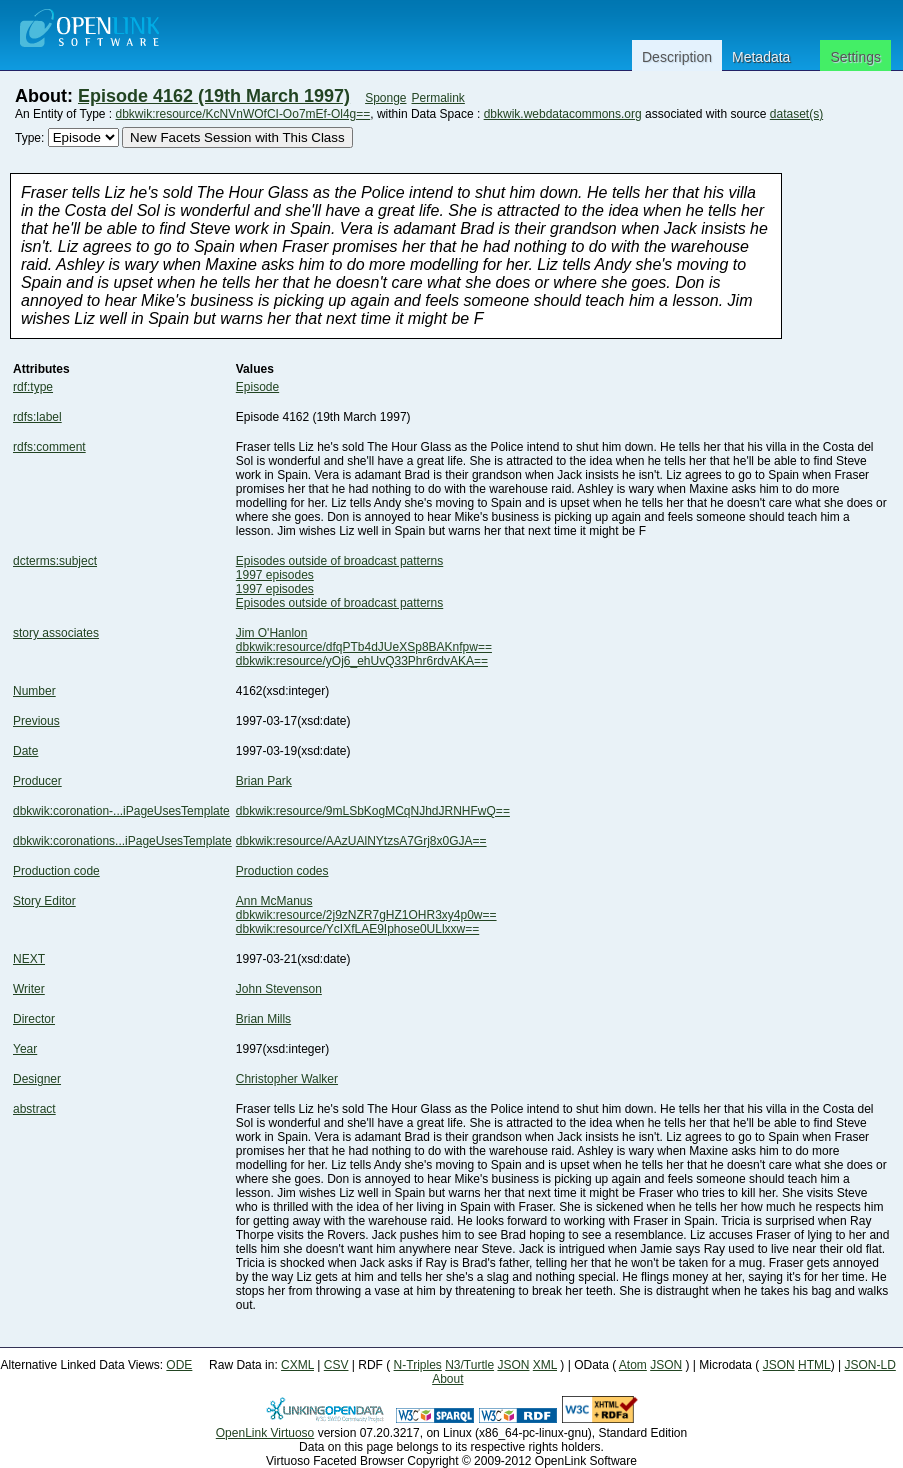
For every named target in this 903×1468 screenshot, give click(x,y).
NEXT (29, 959)
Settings (855, 57)
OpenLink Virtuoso (265, 1433)
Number (34, 691)
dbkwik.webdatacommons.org (563, 114)
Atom (633, 1365)
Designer (37, 1079)
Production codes (282, 871)
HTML (814, 1365)
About (447, 1379)
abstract (34, 1109)
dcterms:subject (55, 561)
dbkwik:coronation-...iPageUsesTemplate (121, 811)
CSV (336, 1365)
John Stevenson (279, 989)
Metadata (761, 57)
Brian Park (264, 781)
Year (25, 1049)
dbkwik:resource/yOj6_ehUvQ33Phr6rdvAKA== (362, 661)
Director (34, 1019)
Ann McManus (274, 901)
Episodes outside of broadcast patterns (339, 561)
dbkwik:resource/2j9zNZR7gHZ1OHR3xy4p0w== (366, 915)
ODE (179, 1365)
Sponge (385, 98)
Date (25, 751)
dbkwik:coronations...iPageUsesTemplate (122, 841)
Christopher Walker (287, 1079)
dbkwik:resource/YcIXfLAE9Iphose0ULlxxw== (357, 929)
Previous (36, 721)
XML (545, 1365)
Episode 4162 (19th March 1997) (214, 96)
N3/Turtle (469, 1365)
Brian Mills (263, 1019)
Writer (29, 989)
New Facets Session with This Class (237, 137)
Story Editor (44, 901)
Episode (257, 387)
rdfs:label (37, 417)
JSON (513, 1365)
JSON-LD (869, 1365)
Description (677, 57)
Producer (37, 781)
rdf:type (33, 387)
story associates (56, 633)
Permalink (438, 98)
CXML (297, 1365)
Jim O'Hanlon (272, 633)
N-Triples (418, 1365)
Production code (56, 871)
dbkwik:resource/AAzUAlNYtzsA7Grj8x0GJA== (361, 841)
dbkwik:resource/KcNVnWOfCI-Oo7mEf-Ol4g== (243, 114)
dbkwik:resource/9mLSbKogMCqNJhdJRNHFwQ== (373, 811)
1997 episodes (275, 575)
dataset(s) (796, 114)
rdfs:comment (49, 447)
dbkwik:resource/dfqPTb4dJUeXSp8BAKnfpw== (364, 647)
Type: (29, 138)
